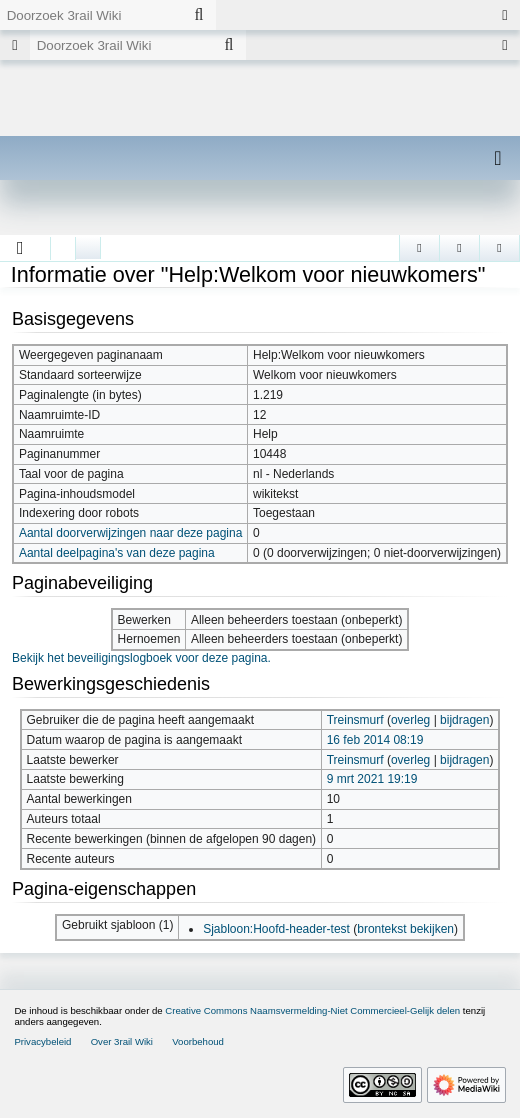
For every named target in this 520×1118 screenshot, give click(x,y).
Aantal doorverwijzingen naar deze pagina (130, 533)
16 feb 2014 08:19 (375, 740)
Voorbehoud (198, 1041)
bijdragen (464, 720)
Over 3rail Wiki (122, 1041)
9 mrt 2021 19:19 (372, 779)
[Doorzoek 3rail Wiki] (91, 15)
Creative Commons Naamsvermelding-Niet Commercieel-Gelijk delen (312, 1010)
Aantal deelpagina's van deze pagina (117, 553)
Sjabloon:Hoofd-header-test (276, 929)
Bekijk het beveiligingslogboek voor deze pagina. (141, 658)
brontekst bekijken (405, 929)
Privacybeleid (42, 1041)
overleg (410, 720)
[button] (20, 248)
